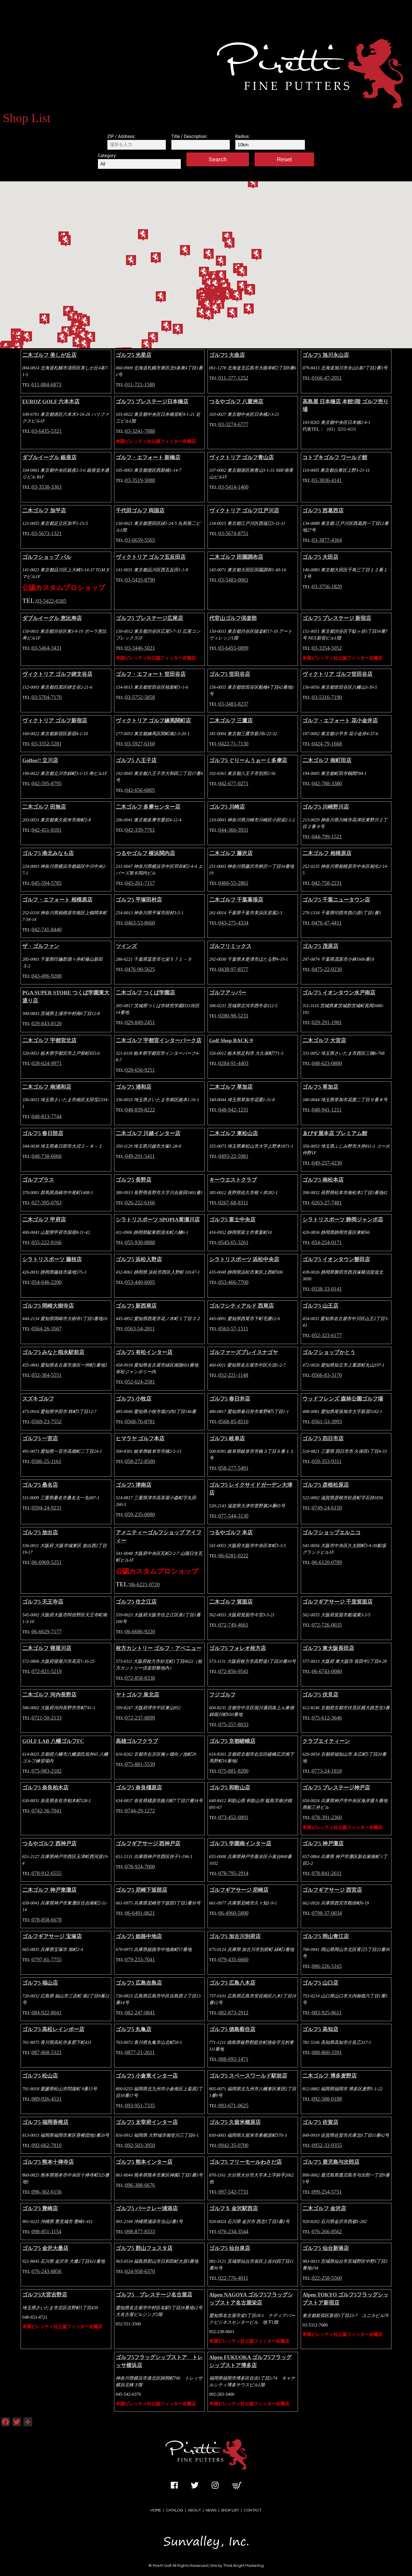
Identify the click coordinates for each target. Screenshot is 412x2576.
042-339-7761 (140, 830)
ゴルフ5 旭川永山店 (325, 355)
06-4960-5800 (233, 1913)
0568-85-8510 (233, 1421)
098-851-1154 (46, 2231)
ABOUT (194, 2510)
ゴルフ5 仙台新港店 (325, 2248)
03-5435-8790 (140, 580)
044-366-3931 (233, 830)
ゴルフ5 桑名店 (40, 1485)
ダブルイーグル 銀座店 (49, 457)
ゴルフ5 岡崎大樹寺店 (48, 1306)
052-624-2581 (140, 1382)
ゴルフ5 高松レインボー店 (53, 2029)
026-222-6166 (140, 1203)
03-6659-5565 (140, 540)
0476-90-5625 (140, 969)
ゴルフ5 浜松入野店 (139, 1259)
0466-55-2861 (233, 883)
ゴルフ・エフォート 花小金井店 (340, 720)
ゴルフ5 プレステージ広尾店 (149, 618)
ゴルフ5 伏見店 (320, 1695)
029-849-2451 (140, 1022)
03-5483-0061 (233, 580)
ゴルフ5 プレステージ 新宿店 (336, 618)
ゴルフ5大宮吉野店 (44, 2295)
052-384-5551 (47, 1375)
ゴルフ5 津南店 (133, 1485)
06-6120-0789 (327, 1562)
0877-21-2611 (140, 2052)
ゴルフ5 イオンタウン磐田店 (336, 1259)
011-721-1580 (140, 384)
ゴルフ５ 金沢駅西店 (233, 2208)
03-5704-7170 (47, 697)
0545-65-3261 (233, 1242)
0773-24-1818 (327, 1771)
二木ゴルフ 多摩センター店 (148, 807)
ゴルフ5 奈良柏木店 (45, 1787)
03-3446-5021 (140, 648)
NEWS (211, 2510)
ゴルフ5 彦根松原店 (325, 1485)
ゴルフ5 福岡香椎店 (45, 2122)
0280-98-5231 (233, 1016)
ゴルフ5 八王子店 (136, 760)
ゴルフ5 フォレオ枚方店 (237, 1648)
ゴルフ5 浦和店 (133, 1087)
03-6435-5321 (47, 431)
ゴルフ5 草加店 (320, 1087)
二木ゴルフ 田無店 (44, 807)
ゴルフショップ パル (46, 557)
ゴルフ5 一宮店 (40, 1438)
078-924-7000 (140, 1866)
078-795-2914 (233, 1873)
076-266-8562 (327, 2231)
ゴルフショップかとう (328, 1352)
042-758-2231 (327, 883)
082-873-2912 (233, 2013)
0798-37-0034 (327, 1913)
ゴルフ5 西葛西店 (322, 510)
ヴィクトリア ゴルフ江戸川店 (244, 510)
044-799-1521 (327, 836)
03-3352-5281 (47, 744)
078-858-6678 (47, 1920)
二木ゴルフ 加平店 (44, 510)
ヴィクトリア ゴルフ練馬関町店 (153, 720)
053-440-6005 (140, 1282)
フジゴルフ (222, 1695)
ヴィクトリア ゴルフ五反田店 (151, 557)
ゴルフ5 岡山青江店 (325, 1936)
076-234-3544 (233, 2231)
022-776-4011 (233, 2278)
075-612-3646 (327, 1718)
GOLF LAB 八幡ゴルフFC (53, 1741)
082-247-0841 (140, 2013)
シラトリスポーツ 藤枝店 (52, 1259)
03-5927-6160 (140, 744)
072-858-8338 (140, 1678)
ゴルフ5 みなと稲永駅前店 (53, 1352)
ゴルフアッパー (227, 993)
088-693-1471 (233, 2059)
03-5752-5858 (140, 697)
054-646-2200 (47, 1282)
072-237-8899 (140, 1718)
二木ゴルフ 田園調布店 (236, 557)
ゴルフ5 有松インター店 (144, 1352)
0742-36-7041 (47, 1811)
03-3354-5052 (327, 648)
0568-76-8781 (140, 1421)
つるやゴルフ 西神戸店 (49, 1843)
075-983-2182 (47, 1771)
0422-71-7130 (233, 744)
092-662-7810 (47, 2145)
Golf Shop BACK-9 (231, 1040)
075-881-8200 (233, 1771)
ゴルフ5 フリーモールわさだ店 (245, 2162)
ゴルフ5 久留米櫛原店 (235, 2122)
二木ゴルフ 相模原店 (326, 853)
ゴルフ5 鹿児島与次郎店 (330, 2162)
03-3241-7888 (140, 431)
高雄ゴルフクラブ (137, 1741)
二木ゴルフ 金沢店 (324, 2208)
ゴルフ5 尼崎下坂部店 (141, 1890)
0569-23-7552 (47, 1421)
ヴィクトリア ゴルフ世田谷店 (337, 674)
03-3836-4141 (327, 480)
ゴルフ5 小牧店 (133, 1399)
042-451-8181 (47, 830)
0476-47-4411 (327, 923)
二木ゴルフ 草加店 (231, 1087)
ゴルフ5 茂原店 (320, 946)
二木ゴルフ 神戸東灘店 (49, 1890)
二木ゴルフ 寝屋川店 (46, 1648)
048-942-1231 (233, 1110)
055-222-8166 (47, 1242)
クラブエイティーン (326, 1741)
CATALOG (174, 2510)
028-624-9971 (47, 1063)
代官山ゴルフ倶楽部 (233, 618)
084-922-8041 (47, 2013)
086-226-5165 (327, 1966)
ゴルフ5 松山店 (40, 2076)
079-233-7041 (140, 1959)
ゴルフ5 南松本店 (322, 1180)
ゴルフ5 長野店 (133, 1180)
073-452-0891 (233, 1817)
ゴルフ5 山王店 (320, 1306)
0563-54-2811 (140, 1329)
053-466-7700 (233, 1282)
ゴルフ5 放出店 (40, 1532)
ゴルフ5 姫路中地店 (139, 1936)
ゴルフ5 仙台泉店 (229, 2248)
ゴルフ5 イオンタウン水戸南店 (338, 993)
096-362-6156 (47, 2192)
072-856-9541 (233, 1671)
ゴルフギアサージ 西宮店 (332, 1890)
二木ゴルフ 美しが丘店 (49, 355)
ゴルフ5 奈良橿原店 (139, 1787)
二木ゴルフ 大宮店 (324, 1040)
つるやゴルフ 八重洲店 (236, 401)
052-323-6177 (327, 1335)
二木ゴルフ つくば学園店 (145, 993)
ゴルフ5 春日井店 (229, 1399)
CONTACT (252, 2510)
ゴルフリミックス (230, 946)
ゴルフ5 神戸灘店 (322, 1843)
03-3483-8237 (233, 704)
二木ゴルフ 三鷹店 (231, 720)
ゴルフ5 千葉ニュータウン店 (336, 900)
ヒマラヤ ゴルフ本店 (140, 1438)
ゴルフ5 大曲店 (227, 355)
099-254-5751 (327, 2192)
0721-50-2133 (47, 1718)
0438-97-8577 (233, 969)
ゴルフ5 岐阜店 (227, 1438)
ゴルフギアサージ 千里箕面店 (337, 1602)
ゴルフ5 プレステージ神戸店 (336, 1787)
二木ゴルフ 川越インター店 (148, 1133)
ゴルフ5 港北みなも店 (48, 853)
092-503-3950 (140, 2145)
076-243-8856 (47, 2271)
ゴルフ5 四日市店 (322, 1438)
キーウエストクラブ (233, 1180)
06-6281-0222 (233, 1556)
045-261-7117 (140, 883)
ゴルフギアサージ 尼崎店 (239, 1890)
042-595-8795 (47, 783)
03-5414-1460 (233, 487)
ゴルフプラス (38, 1180)
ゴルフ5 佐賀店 (320, 2122)
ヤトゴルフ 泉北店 (137, 1695)
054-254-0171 (327, 1242)
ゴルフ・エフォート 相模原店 (57, 900)
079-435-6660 (233, 1959)
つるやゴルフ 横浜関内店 (145, 853)
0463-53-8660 (140, 923)
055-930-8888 (140, 1242)
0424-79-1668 (327, 744)
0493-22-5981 (233, 1156)
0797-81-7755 (47, 1959)
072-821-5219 (47, 1671)
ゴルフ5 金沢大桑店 (45, 2248)
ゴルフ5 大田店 (320, 557)
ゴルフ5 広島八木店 (232, 1983)
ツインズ (126, 946)
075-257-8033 (233, 1724)
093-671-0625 (233, 2105)
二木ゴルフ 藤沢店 (231, 853)
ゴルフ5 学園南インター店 (240, 1843)
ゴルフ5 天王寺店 (42, 1602)
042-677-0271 (233, 783)
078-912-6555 (47, 1873)
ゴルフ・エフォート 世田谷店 (151, 674)
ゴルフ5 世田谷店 (229, 674)
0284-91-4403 (233, 1063)
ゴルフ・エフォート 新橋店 (148, 457)
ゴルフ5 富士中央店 (232, 1219)
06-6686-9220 (140, 1631)
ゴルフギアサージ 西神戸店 (148, 1843)
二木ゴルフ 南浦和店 (46, 1087)
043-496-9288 (47, 976)
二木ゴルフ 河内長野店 (49, 1695)
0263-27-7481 (327, 1203)
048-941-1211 (327, 1110)
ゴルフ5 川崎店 (227, 807)
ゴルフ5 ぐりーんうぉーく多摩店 (248, 760)
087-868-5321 (47, 2052)
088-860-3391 (327, 2052)
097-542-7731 (233, 2192)
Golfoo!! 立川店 (40, 760)
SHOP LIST (230, 2510)
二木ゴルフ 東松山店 (233, 1133)
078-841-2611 (327, 1873)
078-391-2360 (327, 1817)
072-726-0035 (327, 1625)
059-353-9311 (327, 1461)
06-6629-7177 (47, 1631)
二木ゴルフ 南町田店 (326, 760)
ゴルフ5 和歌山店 (229, 1787)
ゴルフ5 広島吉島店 (139, 1983)
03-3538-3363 (47, 487)
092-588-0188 (327, 2099)
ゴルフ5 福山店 (40, 1983)
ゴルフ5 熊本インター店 (144, 2162)
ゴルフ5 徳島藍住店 (232, 2029)
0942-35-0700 (233, 2145)
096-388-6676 (140, 2185)
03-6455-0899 (233, 648)
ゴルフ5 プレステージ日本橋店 (152, 401)
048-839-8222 (140, 1110)
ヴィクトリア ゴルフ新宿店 (54, 720)
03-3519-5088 (140, 480)
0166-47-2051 (327, 378)
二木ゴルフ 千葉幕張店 (236, 900)
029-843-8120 (47, 1023)
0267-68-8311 (233, 1203)
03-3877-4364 (327, 540)
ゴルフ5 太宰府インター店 (147, 2122)
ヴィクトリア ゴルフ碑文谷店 (57, 674)
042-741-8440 (47, 929)
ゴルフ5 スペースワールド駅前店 (248, 2076)
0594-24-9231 (47, 1508)
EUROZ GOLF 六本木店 (51, 401)
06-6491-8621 (140, 1913)
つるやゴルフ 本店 (231, 1532)
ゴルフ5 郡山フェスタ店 (144, 2248)
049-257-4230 (327, 1163)
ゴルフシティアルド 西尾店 (241, 1306)
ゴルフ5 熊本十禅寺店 (48, 2162)
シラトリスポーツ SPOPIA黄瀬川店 (158, 1219)
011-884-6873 (46, 384)
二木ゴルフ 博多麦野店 (329, 2076)
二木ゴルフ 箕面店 (231, 1602)
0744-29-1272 (140, 1811)
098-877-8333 (140, 2231)
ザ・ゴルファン (40, 946)
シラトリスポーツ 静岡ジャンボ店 (342, 1219)
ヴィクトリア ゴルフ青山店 (241, 457)
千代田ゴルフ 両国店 (140, 510)
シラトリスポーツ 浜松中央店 (244, 1259)
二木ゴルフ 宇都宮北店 (49, 1040)
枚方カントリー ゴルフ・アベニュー (159, 1648)
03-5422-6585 (51, 601)
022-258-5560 (327, 2278)
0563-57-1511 (233, 1329)
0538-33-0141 (327, 1289)
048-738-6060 (47, 1156)
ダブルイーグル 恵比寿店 (52, 618)
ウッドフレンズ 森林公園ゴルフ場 (342, 1399)
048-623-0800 (327, 1063)
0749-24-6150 (327, 1508)
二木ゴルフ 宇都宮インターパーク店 (159, 1040)
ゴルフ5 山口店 (320, 1983)
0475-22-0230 (327, 969)
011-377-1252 (233, 378)
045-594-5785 (47, 883)
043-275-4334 (233, 923)
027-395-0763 (47, 1203)
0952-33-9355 (327, 2145)
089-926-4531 (47, 2099)
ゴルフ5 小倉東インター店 (147, 2076)
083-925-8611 (327, 2013)
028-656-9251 (140, 1070)
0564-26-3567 (47, 1329)
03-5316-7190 (327, 697)
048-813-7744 (47, 1116)
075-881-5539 (140, 1764)
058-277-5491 (233, 1468)
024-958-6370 (140, 2271)
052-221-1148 (233, 1375)
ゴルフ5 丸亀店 (133, 2029)
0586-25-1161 (46, 1461)
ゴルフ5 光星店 (133, 355)
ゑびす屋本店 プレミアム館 (334, 1133)
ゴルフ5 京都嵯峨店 (232, 1741)
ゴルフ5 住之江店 (136, 1602)
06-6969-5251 (47, 1562)
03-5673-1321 (47, 533)
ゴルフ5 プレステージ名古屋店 (154, 2295)
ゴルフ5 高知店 (320, 2029)
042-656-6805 (140, 790)
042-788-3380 (327, 783)
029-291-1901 (327, 1022)
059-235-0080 (140, 1514)
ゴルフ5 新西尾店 (136, 1306)
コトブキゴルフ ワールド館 (334, 457)
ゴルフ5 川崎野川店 (325, 807)
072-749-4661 (233, 1625)
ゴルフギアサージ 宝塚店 (52, 1936)
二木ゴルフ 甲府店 (44, 1219)
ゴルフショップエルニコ (331, 1532)
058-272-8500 (140, 1461)
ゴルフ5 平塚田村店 (139, 900)
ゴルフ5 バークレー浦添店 (147, 2208)
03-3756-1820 (327, 586)
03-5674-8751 (233, 533)
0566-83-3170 (327, 1375)
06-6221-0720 (145, 1584)
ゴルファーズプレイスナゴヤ (243, 1352)
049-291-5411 (140, 1156)
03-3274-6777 (233, 424)
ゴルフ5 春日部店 (42, 1133)
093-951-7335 (140, 2105)
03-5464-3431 (47, 648)
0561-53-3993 (327, 1421)
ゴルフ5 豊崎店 (40, 2208)
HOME (156, 2510)
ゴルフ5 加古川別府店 (235, 1936)
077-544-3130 (233, 1516)
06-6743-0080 (327, 1671)
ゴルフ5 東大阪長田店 (328, 1648)
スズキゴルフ (38, 1399)
